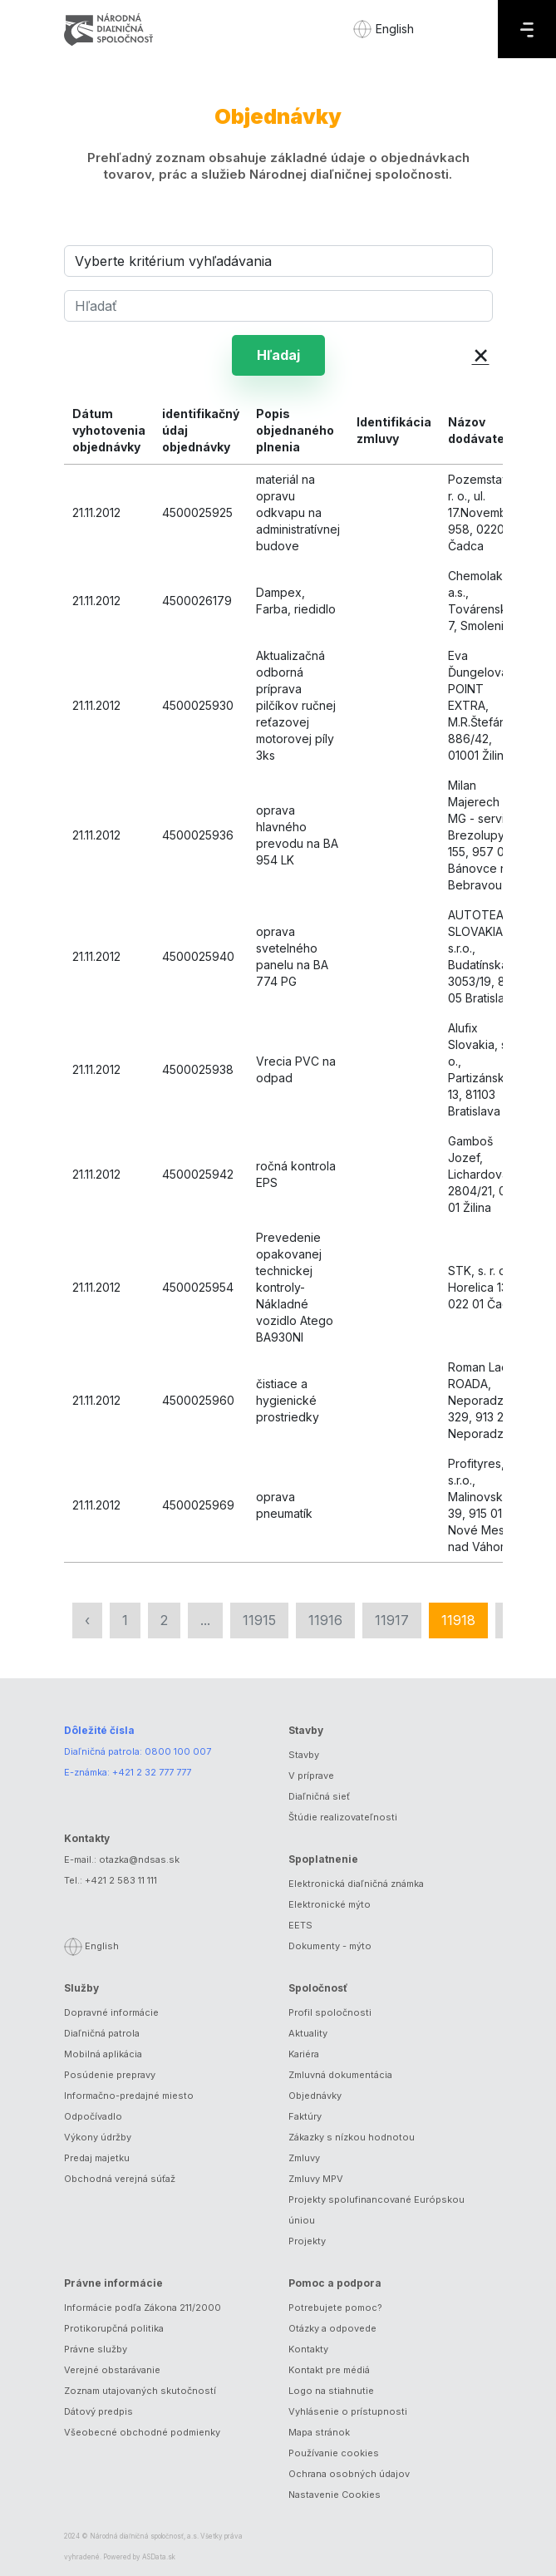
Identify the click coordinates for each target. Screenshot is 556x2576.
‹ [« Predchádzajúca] (87, 1620)
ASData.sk (158, 2557)
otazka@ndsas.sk (139, 1859)
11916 (325, 1620)
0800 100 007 (178, 1751)
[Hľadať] (278, 306)
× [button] (481, 353)
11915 (259, 1620)
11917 (392, 1620)
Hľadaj (278, 355)
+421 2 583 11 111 (121, 1880)
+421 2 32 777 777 (151, 1772)
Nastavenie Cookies (334, 2494)
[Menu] (527, 29)
